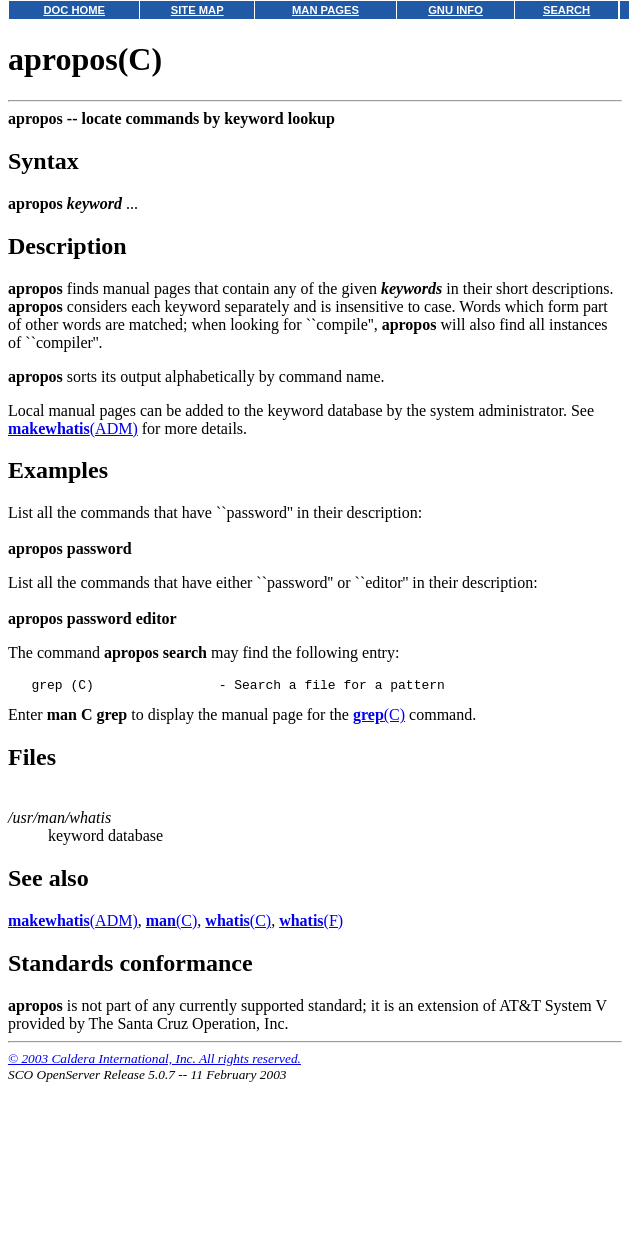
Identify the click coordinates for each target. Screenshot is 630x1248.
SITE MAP (197, 10)
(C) (379, 717)
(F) (311, 923)
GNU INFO (455, 10)
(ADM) (73, 428)
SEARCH (566, 10)
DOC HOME (74, 10)
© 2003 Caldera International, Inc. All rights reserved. (154, 1061)
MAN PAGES (325, 10)
